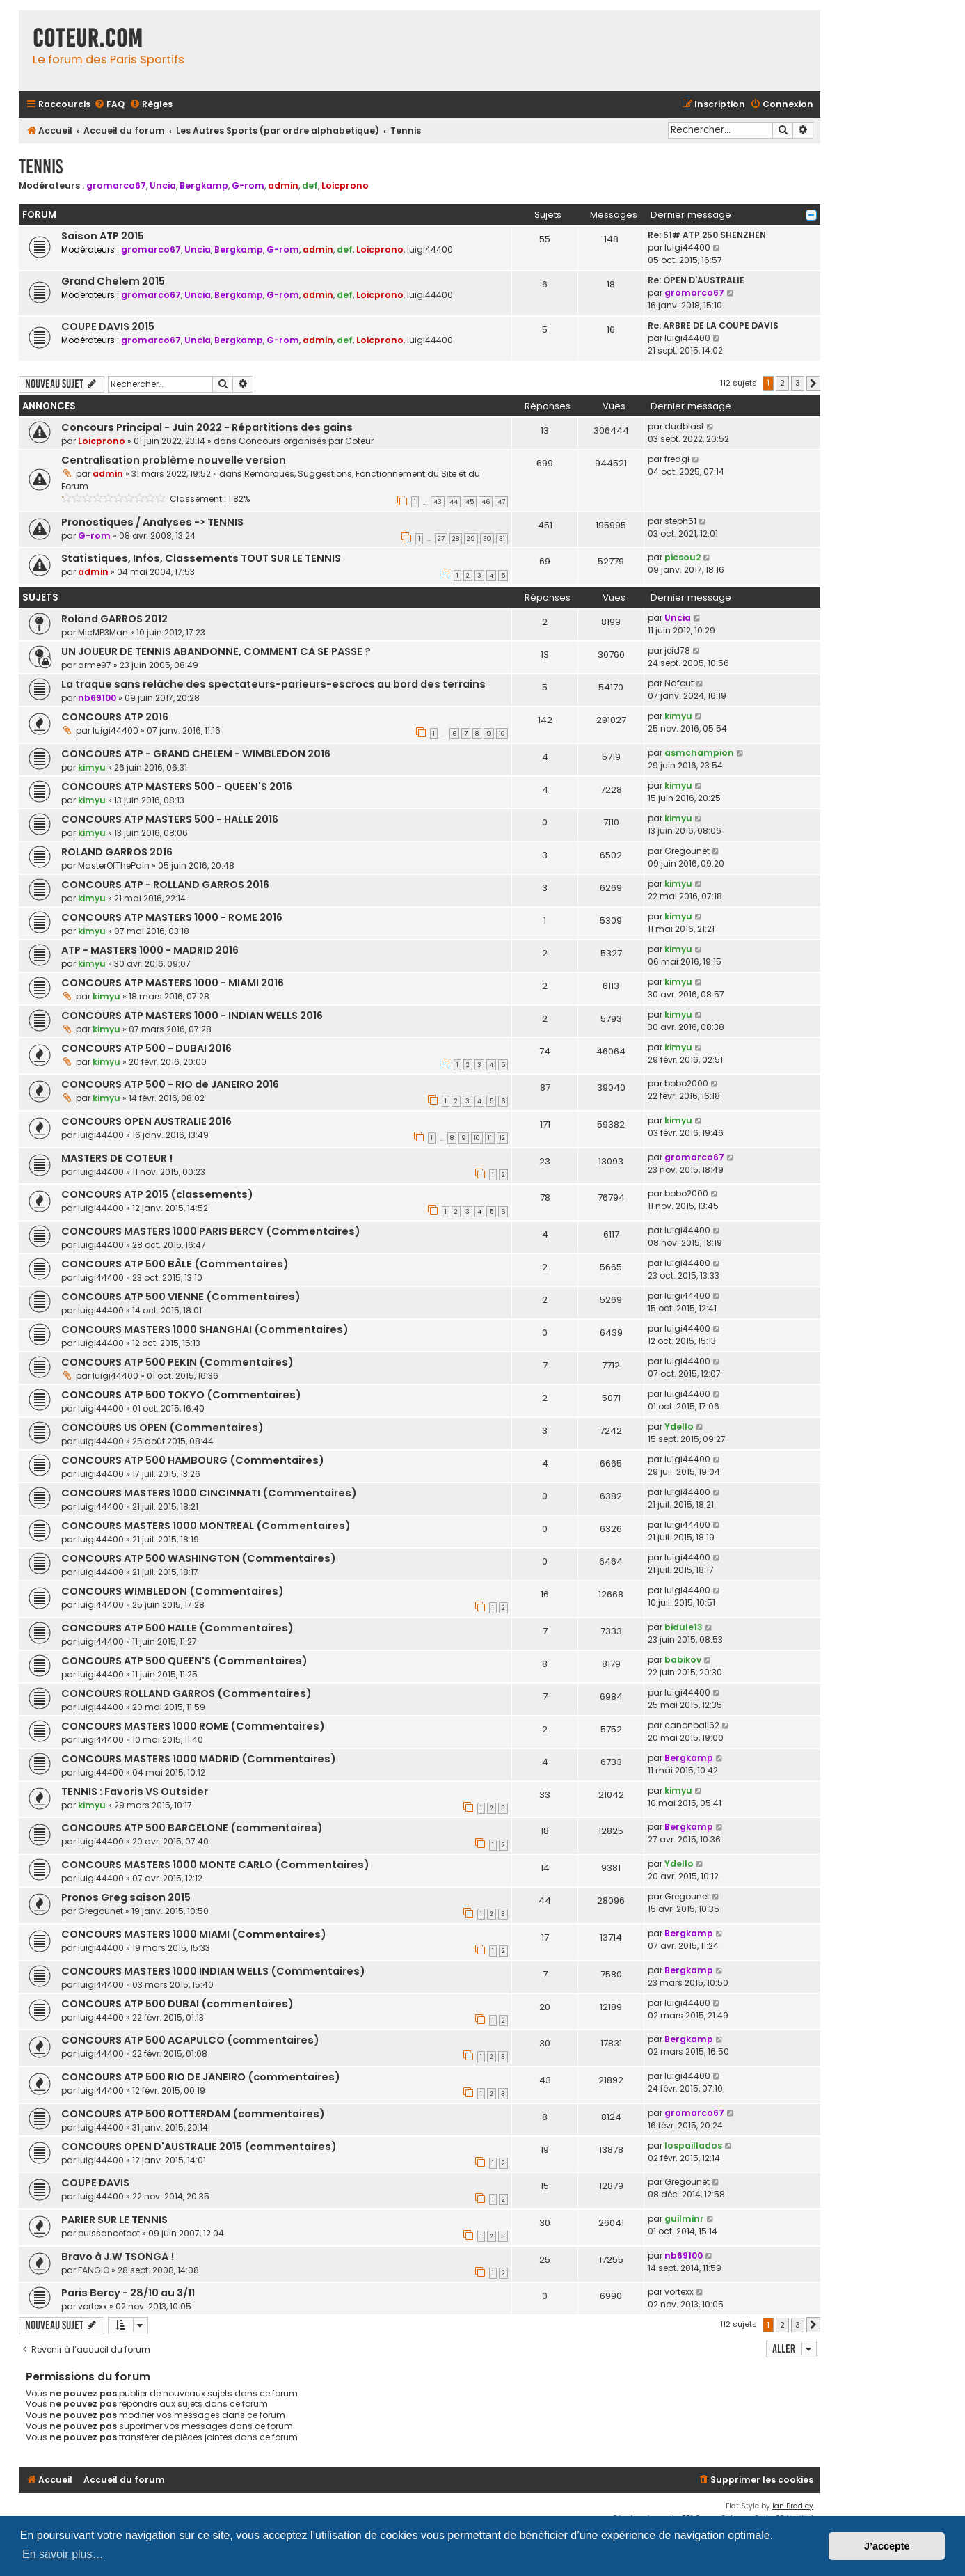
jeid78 (677, 650)
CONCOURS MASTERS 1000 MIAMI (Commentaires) (193, 1934)
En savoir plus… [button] (63, 2554)
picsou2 (682, 557)
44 (453, 502)
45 (469, 502)
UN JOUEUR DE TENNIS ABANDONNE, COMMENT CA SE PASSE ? (216, 651)
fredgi (676, 459)
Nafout (679, 683)
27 (441, 539)
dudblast (684, 426)
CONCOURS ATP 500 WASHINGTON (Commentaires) (198, 1558)
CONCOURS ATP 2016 (114, 717)
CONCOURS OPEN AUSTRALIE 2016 (146, 1121)
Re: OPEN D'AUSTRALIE (696, 280)
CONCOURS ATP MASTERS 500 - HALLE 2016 (169, 819)
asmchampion (699, 753)
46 (485, 502)
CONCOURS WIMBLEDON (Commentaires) (172, 1591)
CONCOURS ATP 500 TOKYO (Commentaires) (181, 1395)
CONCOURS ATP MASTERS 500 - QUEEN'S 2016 (176, 786)
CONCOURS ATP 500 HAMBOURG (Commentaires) (192, 1460)
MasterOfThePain (114, 865)
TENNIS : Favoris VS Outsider (134, 1792)
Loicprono (345, 185)
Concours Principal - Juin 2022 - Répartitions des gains (207, 427)
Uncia (163, 185)
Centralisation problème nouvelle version (173, 460)
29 (471, 539)
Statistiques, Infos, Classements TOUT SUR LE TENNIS (201, 558)
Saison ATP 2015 (102, 236)
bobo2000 (686, 1083)
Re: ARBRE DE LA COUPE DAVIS (713, 325)
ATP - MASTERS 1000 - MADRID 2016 (150, 950)
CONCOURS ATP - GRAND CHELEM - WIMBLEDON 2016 (195, 754)
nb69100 (97, 698)
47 (501, 502)
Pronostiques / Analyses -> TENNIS (152, 522)
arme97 (94, 665)
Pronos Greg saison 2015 (126, 1897)
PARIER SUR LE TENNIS (114, 2220)
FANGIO (93, 2270)
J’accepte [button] (887, 2546)
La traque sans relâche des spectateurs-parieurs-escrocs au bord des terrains (273, 684)
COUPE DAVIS (95, 2183)
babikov (682, 1660)
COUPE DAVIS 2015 (107, 326)
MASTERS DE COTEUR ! (117, 1158)
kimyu (678, 716)
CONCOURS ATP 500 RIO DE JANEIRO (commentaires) (200, 2077)
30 (487, 539)
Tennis (41, 166)
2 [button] (782, 382)
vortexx (92, 2306)
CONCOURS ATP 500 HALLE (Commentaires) (177, 1628)
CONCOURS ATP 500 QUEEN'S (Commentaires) (184, 1661)
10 (502, 733)
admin (283, 185)
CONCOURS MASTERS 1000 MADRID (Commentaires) (198, 1759)
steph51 (680, 521)
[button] (813, 383)
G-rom (248, 185)
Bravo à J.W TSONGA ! (117, 2256)
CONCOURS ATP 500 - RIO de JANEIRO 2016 (170, 1084)
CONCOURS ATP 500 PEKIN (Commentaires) (177, 1362)
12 (502, 1138)
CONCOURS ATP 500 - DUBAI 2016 (146, 1048)
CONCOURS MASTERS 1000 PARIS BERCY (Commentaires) (210, 1231)
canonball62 (691, 1725)
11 (490, 1138)
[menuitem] (109, 104)
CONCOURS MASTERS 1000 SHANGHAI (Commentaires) (205, 1329)
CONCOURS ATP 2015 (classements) (157, 1194)
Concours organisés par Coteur (306, 441)
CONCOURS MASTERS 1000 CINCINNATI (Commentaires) (209, 1493)
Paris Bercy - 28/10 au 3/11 (128, 2293)
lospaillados (693, 2145)
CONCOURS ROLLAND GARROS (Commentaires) (186, 1693)
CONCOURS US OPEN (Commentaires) (162, 1428)
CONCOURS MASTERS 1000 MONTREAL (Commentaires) (206, 1526)
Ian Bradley (792, 2506)
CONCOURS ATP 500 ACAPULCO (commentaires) (190, 2040)
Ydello (679, 1426)
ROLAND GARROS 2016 (117, 852)
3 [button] (797, 382)
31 (502, 539)
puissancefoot (109, 2233)
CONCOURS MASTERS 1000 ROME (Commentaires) (193, 1726)
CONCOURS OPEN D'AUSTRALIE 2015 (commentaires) (199, 2147)
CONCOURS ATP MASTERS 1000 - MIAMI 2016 (172, 983)
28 (455, 539)
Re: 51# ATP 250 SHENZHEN (707, 235)
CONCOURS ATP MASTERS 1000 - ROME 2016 (171, 917)
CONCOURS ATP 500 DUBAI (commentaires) (177, 2004)
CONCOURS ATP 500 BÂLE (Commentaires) (175, 1264)
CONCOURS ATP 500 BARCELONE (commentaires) (192, 1828)
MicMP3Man (103, 632)
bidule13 (683, 1627)
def (310, 185)
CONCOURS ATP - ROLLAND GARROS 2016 (165, 885)
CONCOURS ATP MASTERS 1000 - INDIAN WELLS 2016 (192, 1015)
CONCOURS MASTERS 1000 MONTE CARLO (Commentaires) (215, 1865)
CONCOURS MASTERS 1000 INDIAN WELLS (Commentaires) (213, 1971)
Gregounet (687, 851)
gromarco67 (116, 185)
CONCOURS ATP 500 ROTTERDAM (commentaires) (193, 2114)
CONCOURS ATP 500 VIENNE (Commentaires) (181, 1297)
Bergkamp (204, 185)
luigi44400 (430, 249)
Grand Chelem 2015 (113, 281)
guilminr (684, 2219)
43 (437, 502)
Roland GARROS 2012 (114, 619)
